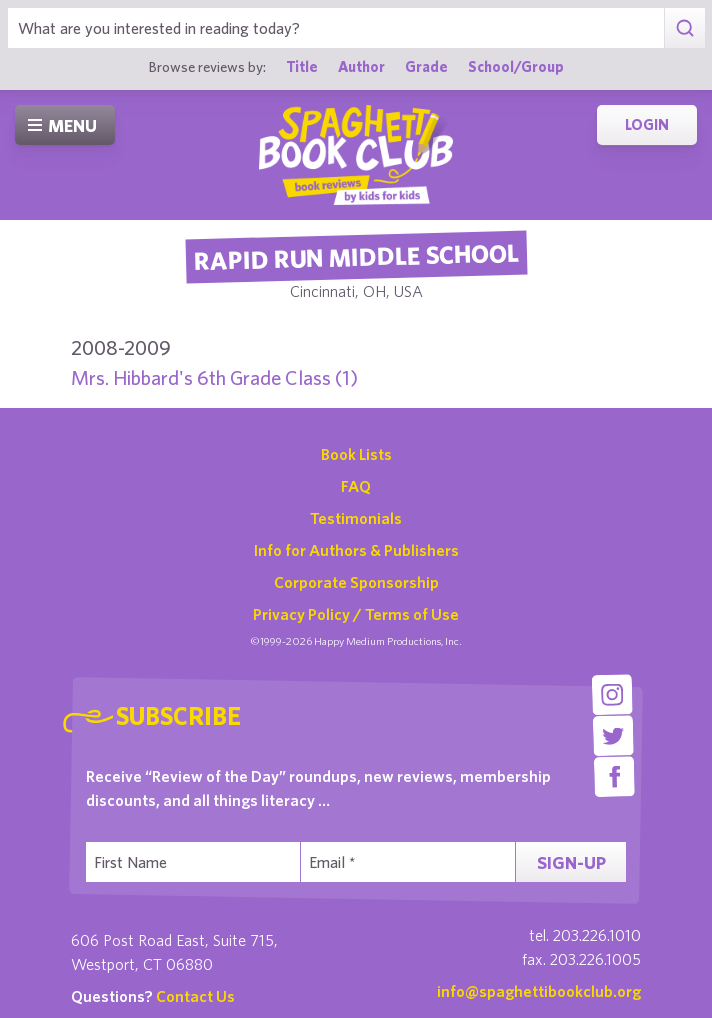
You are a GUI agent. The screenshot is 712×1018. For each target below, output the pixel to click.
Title (302, 66)
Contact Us (195, 996)
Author (361, 66)
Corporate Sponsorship (356, 582)
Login (647, 124)
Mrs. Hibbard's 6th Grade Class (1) (214, 377)
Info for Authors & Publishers (356, 550)
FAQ (356, 486)
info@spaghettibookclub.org (539, 991)
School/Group (516, 66)
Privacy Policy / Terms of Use (356, 614)
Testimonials (356, 518)
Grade (426, 66)
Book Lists (356, 454)
